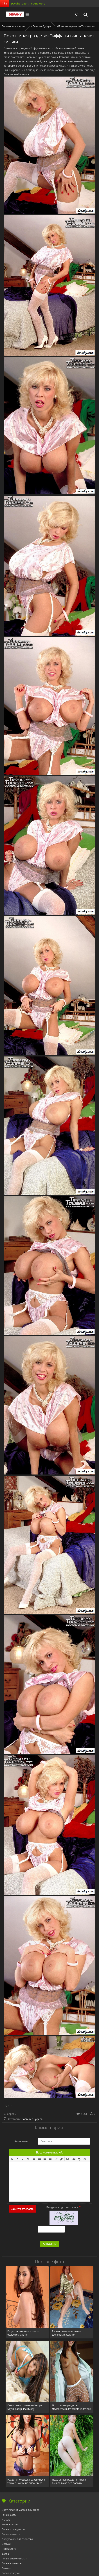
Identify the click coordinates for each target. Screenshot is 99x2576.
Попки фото (9, 2548)
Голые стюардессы (13, 2529)
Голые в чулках (11, 2534)
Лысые (6, 2519)
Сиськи (6, 2544)
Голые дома (9, 2514)
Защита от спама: (22, 2209)
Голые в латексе (12, 2563)
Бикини (6, 2568)
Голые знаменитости (14, 2558)
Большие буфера (32, 2119)
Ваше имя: (22, 2141)
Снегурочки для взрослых (17, 2539)
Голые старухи (11, 2573)
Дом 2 (5, 2553)
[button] (11, 2159)
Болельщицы (10, 2524)
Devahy (15, 14)
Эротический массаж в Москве (20, 2510)
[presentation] (12, 2158)
